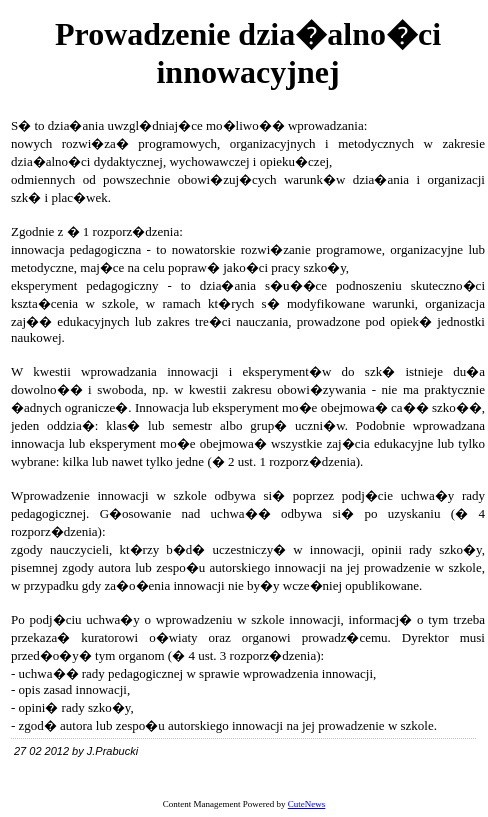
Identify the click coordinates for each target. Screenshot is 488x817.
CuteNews (307, 804)
